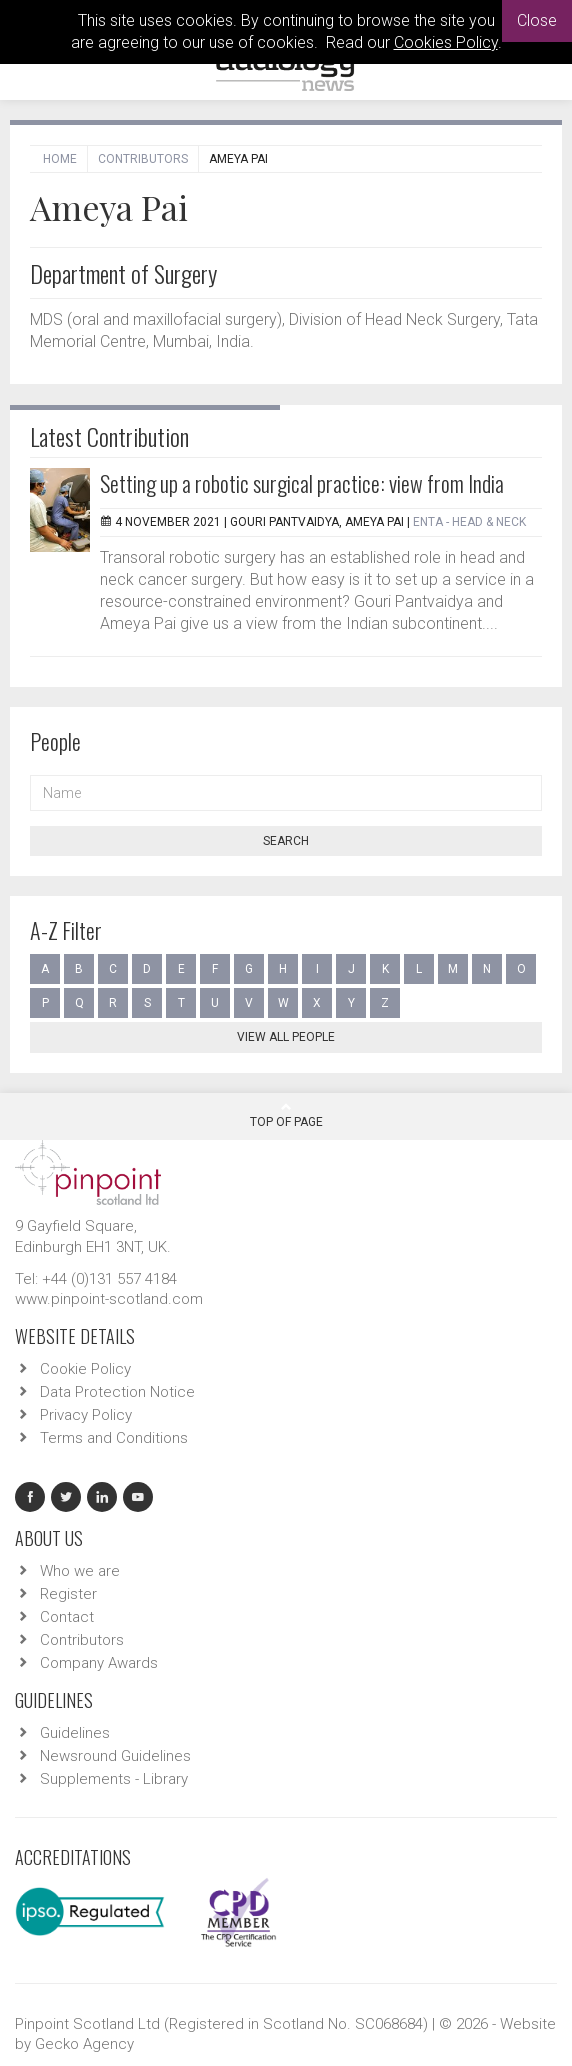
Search (286, 841)
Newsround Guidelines (115, 1756)
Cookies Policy (446, 42)
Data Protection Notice (117, 1392)
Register (68, 1594)
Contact (67, 1617)
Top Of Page (286, 1115)
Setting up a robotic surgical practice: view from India (302, 483)
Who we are (80, 1571)
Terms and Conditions (114, 1438)
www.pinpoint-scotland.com (109, 1299)
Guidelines (75, 1733)
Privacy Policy (86, 1415)
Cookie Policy (85, 1369)
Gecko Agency (84, 2044)
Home (60, 159)
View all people (286, 1037)
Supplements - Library (114, 1779)
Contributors (143, 159)
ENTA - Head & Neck (469, 522)
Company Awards (99, 1663)
